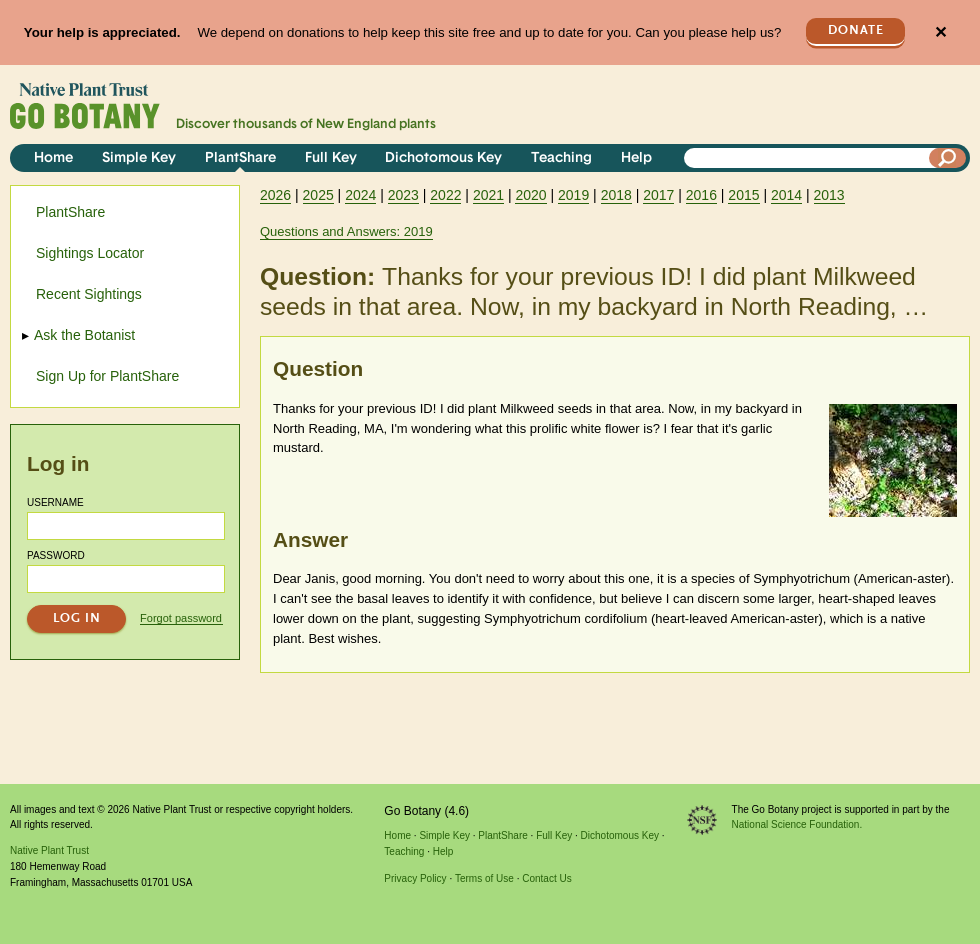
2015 (743, 195)
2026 (275, 195)
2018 (616, 195)
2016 (701, 195)
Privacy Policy (415, 878)
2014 (786, 195)
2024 (360, 195)
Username (55, 502)
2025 (318, 195)
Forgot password (181, 618)
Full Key (331, 158)
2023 (403, 195)
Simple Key (139, 158)
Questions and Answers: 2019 (346, 231)
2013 (829, 195)
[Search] (948, 158)
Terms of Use (484, 878)
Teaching (561, 158)
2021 (488, 195)
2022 (445, 195)
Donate (856, 30)
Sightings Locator (90, 253)
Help (636, 158)
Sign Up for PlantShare (107, 376)
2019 (573, 195)
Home (53, 158)
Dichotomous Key (443, 158)
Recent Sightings (89, 294)
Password (56, 555)
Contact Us (546, 878)
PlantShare (240, 158)
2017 (658, 195)
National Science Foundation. (797, 824)
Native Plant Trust (49, 850)
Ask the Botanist (85, 335)
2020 (530, 195)
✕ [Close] (940, 32)
